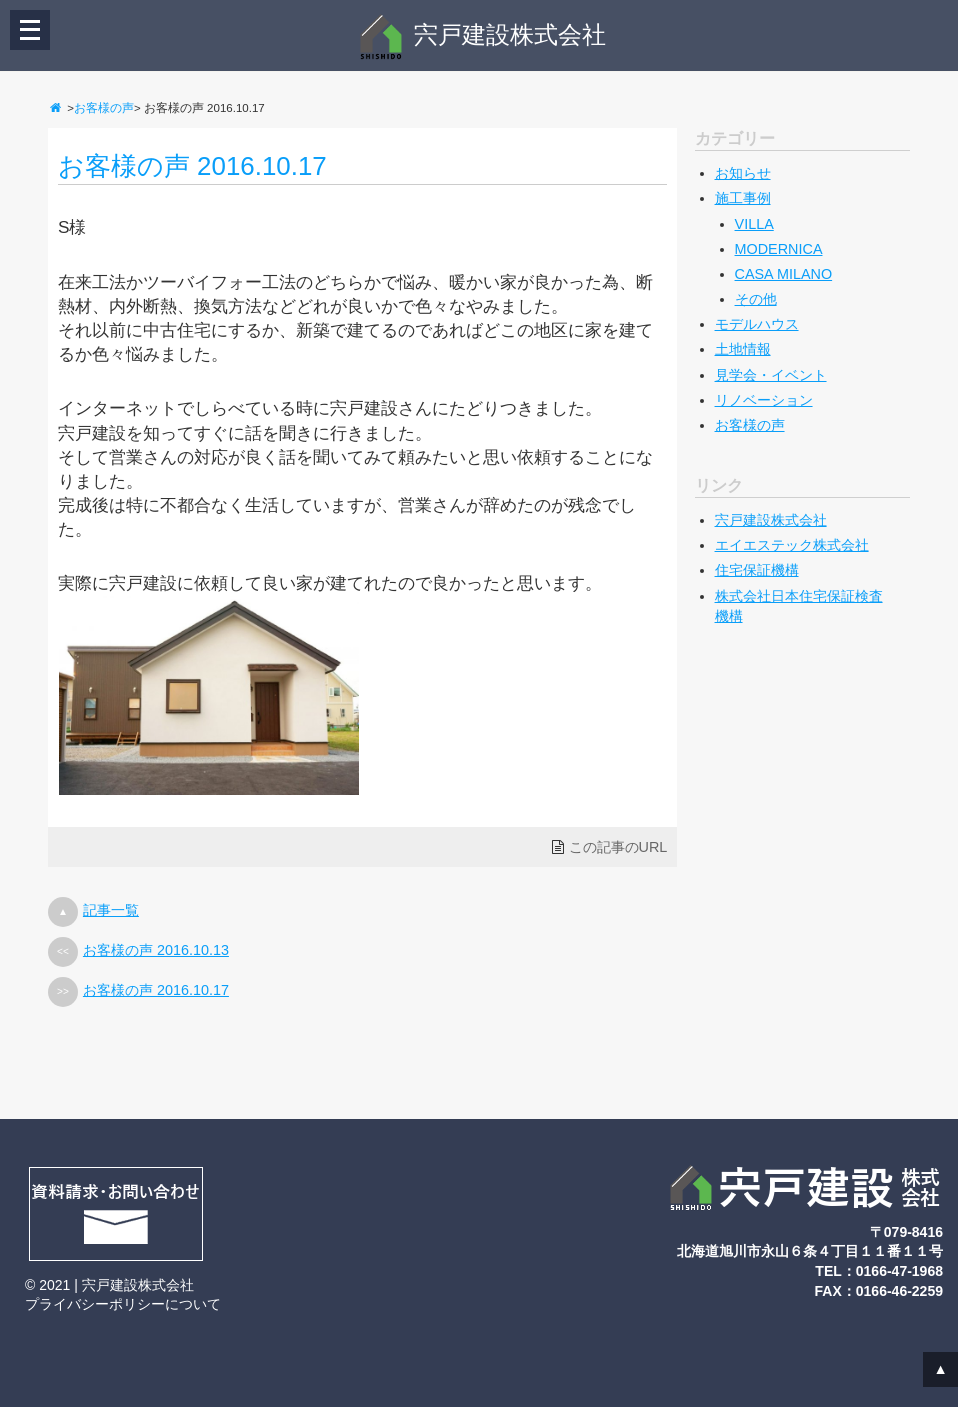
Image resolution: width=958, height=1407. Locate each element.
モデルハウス (757, 324)
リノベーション (764, 400)
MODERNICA (779, 249)
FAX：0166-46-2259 (879, 1291)
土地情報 (743, 349)
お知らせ (743, 173)
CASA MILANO (784, 274)
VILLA (754, 224)
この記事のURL (618, 847)
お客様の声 (104, 108)
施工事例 (743, 198)
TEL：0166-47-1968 (879, 1271)
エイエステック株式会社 (792, 545)
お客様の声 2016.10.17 (192, 166)
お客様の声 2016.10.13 (156, 950)
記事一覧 (111, 910)
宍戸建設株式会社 (482, 34)
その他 (756, 299)
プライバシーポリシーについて (123, 1304)
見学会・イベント (771, 375)
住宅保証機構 (757, 570)
